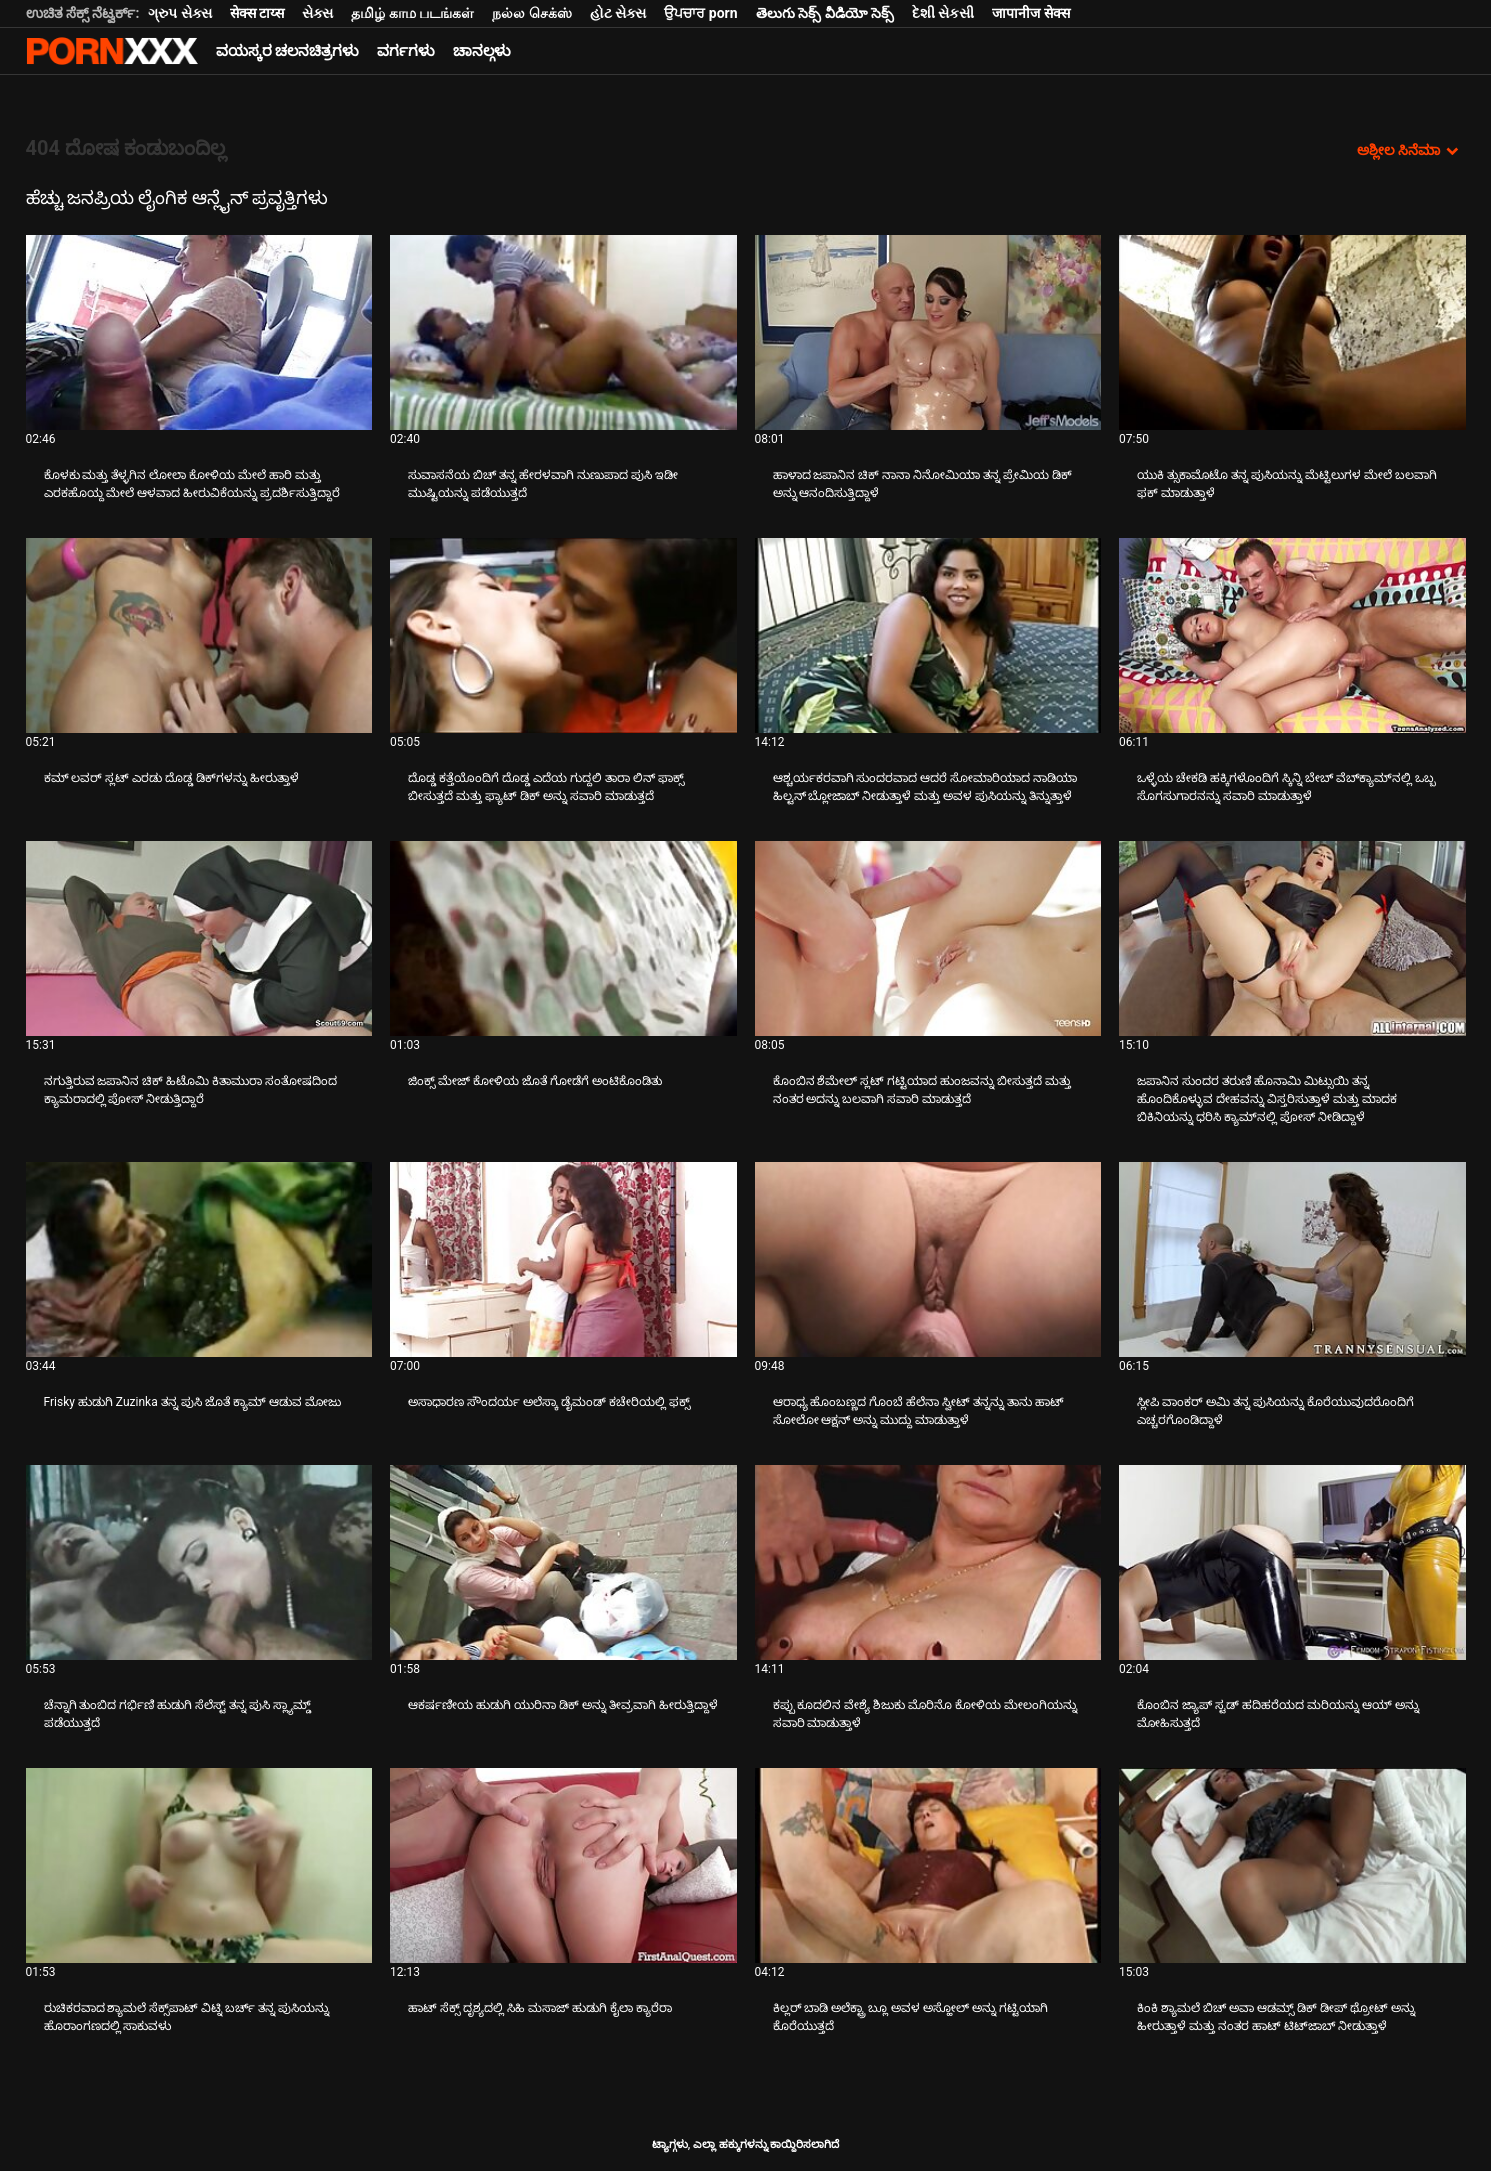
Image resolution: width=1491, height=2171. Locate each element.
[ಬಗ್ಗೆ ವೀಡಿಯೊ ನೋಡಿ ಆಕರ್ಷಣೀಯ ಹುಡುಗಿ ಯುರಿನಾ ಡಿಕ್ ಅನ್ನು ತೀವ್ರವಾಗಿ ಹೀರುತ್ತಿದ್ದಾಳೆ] (563, 1562)
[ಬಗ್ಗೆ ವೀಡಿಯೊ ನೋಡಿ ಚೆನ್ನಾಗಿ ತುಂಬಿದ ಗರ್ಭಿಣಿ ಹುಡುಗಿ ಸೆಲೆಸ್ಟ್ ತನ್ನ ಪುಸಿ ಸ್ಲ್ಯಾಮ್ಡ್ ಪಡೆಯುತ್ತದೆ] (199, 1562)
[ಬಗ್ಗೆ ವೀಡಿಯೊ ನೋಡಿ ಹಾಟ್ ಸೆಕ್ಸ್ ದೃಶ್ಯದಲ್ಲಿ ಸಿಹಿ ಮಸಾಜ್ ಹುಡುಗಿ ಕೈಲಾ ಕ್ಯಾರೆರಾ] (563, 1865)
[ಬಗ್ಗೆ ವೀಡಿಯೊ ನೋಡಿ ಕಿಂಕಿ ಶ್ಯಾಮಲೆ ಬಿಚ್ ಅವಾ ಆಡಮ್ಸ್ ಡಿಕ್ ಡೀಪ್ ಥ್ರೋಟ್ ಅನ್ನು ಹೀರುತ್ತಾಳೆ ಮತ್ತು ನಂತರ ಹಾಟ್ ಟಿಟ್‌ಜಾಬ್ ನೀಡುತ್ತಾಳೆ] (1292, 1865)
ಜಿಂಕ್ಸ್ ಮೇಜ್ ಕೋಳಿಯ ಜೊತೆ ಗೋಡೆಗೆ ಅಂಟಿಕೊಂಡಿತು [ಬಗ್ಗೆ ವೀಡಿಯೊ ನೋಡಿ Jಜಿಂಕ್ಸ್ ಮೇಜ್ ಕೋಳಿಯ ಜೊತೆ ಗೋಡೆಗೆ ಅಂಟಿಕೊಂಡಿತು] (535, 1081)
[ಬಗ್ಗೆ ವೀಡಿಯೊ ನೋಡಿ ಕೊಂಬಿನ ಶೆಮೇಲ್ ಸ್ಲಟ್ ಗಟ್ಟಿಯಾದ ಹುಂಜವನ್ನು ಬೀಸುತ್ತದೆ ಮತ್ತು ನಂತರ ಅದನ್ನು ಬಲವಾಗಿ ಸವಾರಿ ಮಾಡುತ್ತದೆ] (928, 938)
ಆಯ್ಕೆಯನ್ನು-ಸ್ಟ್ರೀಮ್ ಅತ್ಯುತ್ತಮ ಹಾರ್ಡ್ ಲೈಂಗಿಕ (112, 51)
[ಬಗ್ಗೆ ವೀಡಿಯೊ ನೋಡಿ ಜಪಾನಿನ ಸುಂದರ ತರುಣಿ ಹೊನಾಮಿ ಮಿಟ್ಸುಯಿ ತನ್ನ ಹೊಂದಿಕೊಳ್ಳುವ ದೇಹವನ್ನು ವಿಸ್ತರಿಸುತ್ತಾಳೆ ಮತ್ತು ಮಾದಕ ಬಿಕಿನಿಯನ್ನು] (1292, 938)
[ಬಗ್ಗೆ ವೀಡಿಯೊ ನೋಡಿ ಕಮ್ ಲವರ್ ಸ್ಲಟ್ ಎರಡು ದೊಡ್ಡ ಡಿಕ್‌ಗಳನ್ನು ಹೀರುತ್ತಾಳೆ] (199, 635)
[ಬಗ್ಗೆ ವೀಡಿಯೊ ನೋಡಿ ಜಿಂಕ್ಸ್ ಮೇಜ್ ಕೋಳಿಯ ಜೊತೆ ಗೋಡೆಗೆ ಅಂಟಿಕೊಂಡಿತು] (563, 938)
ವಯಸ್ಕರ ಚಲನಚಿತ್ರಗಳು (288, 51)
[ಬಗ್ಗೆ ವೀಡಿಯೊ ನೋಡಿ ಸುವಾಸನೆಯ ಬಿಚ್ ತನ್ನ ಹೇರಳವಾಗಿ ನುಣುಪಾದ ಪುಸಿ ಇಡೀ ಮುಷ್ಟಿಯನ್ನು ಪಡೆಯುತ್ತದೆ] (563, 332)
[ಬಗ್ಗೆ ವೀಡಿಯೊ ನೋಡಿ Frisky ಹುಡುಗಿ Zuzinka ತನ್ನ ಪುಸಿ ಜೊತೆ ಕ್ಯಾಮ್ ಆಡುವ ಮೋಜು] (199, 1259)
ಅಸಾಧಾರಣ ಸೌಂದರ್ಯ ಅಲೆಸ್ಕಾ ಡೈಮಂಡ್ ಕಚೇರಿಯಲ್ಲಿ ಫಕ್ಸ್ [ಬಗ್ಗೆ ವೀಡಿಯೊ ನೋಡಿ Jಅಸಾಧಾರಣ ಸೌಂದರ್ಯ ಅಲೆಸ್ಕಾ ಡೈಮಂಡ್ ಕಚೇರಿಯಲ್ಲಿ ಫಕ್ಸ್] (549, 1402)
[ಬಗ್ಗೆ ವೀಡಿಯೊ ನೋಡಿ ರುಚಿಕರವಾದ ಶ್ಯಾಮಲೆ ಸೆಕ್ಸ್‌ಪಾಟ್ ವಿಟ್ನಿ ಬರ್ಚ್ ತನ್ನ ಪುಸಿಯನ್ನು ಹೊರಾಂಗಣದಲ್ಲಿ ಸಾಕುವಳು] (199, 1865)
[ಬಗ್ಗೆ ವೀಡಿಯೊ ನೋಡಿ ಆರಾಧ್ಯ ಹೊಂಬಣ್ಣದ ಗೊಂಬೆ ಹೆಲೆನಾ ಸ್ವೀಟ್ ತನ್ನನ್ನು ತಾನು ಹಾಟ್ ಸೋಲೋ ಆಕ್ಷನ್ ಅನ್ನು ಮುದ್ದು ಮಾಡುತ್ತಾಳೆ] (928, 1259)
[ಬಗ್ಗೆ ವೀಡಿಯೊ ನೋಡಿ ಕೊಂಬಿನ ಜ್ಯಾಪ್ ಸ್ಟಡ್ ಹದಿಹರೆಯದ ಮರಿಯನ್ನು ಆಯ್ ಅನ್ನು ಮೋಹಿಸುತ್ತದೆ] (1292, 1562)
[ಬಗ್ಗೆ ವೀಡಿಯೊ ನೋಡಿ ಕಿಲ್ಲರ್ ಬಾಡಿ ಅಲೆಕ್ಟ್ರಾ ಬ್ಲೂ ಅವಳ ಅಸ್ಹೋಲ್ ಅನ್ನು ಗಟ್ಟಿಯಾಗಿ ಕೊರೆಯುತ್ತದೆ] (928, 1865)
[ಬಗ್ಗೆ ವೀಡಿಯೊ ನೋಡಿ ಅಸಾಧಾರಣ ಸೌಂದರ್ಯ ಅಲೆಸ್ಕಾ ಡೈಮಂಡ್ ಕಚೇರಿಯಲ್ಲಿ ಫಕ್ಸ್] (563, 1259)
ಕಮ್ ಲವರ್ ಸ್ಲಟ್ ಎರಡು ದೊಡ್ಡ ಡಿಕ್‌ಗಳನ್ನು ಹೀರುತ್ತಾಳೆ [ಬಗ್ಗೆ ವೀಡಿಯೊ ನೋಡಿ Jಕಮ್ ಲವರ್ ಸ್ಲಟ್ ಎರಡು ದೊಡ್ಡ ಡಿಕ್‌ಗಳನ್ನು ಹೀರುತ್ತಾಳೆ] (172, 778)
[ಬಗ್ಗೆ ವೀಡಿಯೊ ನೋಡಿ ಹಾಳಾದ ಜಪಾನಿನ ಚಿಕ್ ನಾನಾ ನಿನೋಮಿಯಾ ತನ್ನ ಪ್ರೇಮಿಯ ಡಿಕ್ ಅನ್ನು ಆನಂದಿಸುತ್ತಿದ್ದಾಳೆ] (928, 332)
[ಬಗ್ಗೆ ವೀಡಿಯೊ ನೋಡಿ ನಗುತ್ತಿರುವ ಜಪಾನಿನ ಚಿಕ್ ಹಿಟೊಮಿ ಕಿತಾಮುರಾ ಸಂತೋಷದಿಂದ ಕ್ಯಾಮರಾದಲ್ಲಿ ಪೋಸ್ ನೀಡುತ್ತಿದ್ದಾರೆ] (199, 938)
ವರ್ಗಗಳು (406, 51)
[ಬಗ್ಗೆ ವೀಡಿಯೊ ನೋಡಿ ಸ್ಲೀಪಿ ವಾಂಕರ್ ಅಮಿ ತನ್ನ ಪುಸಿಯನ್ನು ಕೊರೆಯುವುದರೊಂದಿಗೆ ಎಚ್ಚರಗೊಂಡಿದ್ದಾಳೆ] (1292, 1259)
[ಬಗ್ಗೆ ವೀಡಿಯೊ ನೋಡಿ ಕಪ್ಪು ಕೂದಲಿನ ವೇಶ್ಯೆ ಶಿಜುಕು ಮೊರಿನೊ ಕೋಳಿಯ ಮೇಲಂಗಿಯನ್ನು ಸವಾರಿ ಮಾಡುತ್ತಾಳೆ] (928, 1562)
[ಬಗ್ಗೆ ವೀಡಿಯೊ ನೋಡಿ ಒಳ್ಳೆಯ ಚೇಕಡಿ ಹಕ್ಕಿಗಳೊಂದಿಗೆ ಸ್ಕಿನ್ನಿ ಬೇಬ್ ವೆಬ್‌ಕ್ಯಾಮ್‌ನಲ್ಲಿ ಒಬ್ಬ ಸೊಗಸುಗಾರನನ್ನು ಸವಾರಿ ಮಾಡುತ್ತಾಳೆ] (1292, 635)
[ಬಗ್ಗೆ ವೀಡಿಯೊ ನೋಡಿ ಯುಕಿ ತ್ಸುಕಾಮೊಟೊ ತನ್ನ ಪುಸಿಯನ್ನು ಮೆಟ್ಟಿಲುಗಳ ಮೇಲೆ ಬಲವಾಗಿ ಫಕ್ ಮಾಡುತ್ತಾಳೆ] (1292, 332)
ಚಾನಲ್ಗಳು (482, 51)
